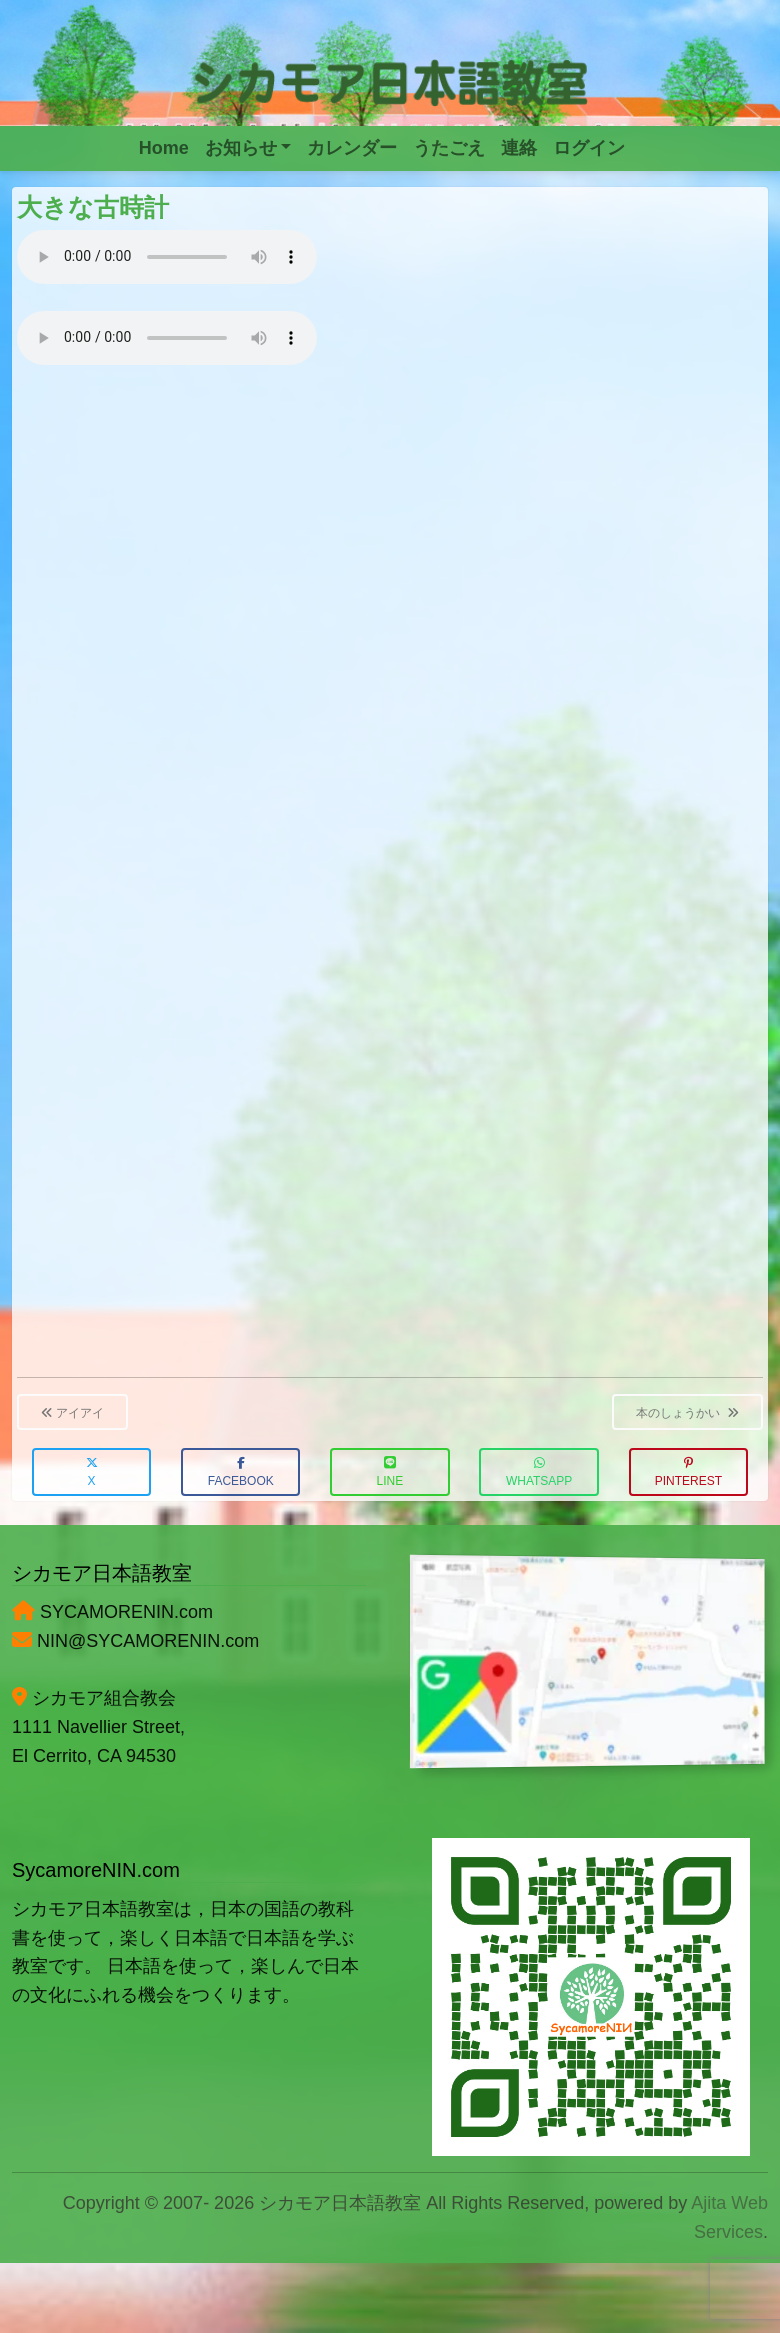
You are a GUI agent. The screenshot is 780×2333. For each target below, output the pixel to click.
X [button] (92, 1472)
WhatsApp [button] (539, 1472)
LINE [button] (390, 1472)
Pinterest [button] (688, 1472)
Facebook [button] (241, 1472)
